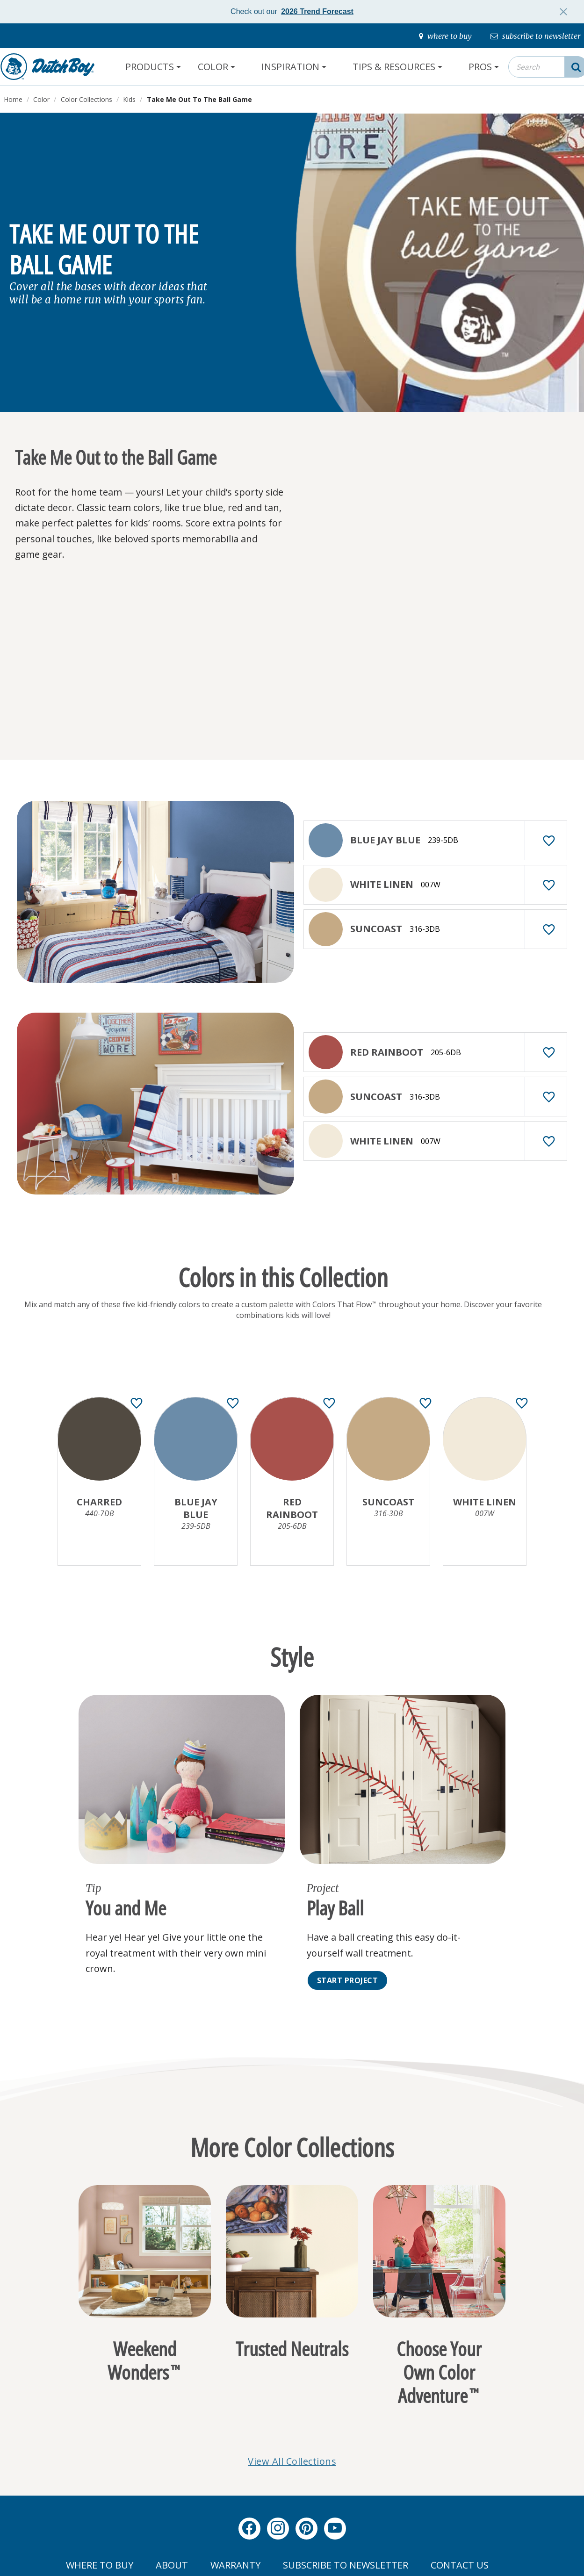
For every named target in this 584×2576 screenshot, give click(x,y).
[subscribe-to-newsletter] (535, 36)
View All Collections (292, 2461)
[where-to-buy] (445, 36)
